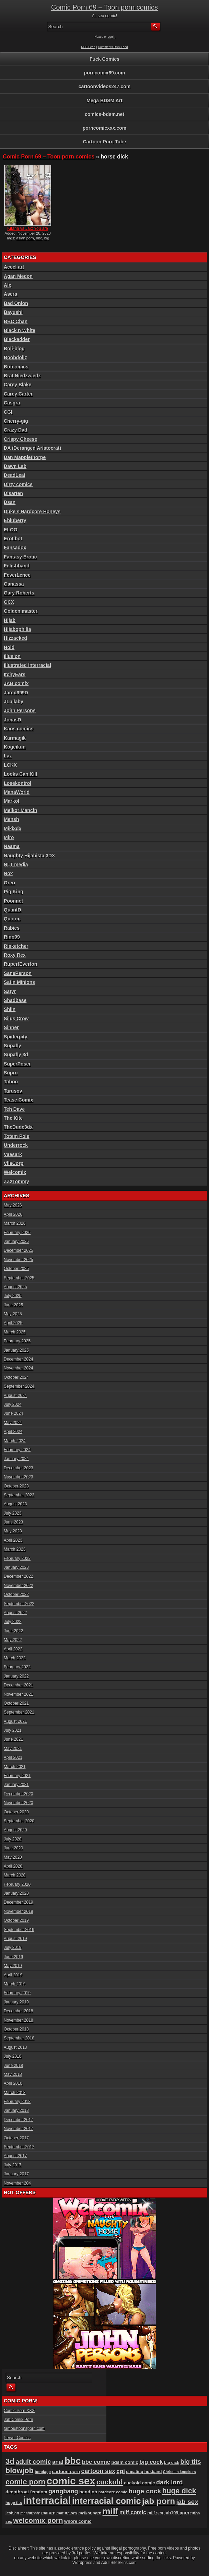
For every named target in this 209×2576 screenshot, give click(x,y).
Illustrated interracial (27, 665)
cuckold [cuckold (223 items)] (109, 2482)
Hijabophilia (17, 629)
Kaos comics (18, 728)
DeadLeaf (14, 475)
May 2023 (13, 1531)
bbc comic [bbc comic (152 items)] (96, 2462)
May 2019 (13, 1965)
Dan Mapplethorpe (25, 457)
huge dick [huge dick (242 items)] (179, 2491)
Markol (11, 801)
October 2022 (16, 1594)
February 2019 (17, 1992)
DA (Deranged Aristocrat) (32, 448)
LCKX (10, 765)
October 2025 (16, 1268)
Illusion (12, 656)
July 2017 (12, 2165)
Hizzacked (15, 638)
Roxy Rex (15, 955)
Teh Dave (14, 1109)
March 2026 (14, 1223)
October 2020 (16, 1812)
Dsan (9, 502)
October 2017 (16, 2138)
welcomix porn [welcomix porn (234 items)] (38, 2520)
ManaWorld (17, 792)
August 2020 (15, 1829)
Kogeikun (15, 746)
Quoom (12, 918)
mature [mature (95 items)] (48, 2512)
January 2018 (16, 2110)
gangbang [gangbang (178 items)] (63, 2491)
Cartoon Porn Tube (104, 141)
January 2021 (16, 1784)
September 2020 (19, 1821)
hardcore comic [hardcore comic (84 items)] (112, 2492)
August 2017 (15, 2155)
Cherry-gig (16, 421)
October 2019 (16, 1920)
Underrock (16, 1145)
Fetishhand (17, 565)
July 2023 (12, 1513)
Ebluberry (15, 520)
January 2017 (16, 2174)
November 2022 (18, 1585)
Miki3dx (12, 828)
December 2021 (18, 1685)
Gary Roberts (19, 592)
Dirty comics (18, 484)
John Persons (20, 710)
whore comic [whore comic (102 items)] (78, 2521)
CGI (8, 412)
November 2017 (18, 2128)
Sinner (11, 1027)
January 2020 (16, 1893)
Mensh (11, 819)
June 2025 (13, 1305)
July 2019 (12, 1947)
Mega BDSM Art (104, 100)
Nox (8, 873)
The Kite (13, 1118)
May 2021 (13, 1748)
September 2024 (19, 1386)
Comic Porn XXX (19, 2410)
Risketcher (16, 946)
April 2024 (13, 1431)
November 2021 (18, 1694)
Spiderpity (15, 1036)
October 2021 (16, 1703)
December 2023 (18, 1468)
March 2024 (14, 1440)
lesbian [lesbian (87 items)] (12, 2513)
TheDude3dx (18, 1127)
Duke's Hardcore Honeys (32, 511)
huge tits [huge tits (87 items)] (13, 2503)
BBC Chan (15, 321)
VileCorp (13, 1163)
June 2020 (13, 1848)
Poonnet (13, 900)
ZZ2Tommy (16, 1181)
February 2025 (17, 1341)
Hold (9, 647)
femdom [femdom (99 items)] (38, 2491)
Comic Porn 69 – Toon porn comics (104, 7)
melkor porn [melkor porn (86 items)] (90, 2513)
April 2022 (13, 1649)
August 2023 (15, 1504)
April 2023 (13, 1540)
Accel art (14, 266)
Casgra (12, 402)
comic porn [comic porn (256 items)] (25, 2482)
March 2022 (14, 1658)
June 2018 (13, 2065)
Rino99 (12, 936)
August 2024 (15, 1395)
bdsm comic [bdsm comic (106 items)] (124, 2462)
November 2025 (18, 1259)
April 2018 (13, 2083)
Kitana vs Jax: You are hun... (27, 231)
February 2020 (17, 1884)
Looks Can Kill (20, 774)
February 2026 (17, 1232)
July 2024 (12, 1404)
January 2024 (16, 1458)
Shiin (9, 1009)
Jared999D (16, 692)
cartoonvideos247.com (105, 86)
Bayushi (13, 312)
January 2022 (16, 1676)
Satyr (10, 991)
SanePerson (18, 973)
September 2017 (19, 2146)
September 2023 (19, 1495)
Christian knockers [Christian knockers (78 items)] (179, 2472)
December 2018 (18, 2011)
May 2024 (13, 1422)
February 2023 (17, 1558)
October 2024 (16, 1377)
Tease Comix (18, 1099)
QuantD (12, 909)
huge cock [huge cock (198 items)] (144, 2491)
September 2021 (19, 1712)
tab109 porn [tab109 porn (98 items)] (176, 2512)
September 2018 (19, 2038)
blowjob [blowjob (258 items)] (19, 2470)
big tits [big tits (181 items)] (191, 2461)
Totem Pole (16, 1136)
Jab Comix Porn (18, 2419)
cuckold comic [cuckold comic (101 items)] (139, 2482)
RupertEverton (20, 964)
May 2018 (13, 2074)
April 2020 (13, 1866)
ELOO (11, 529)
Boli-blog (14, 348)
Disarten (13, 493)
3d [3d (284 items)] (9, 2461)
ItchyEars (14, 674)
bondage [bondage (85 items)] (43, 2472)
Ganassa (14, 583)
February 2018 (17, 2101)
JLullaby (13, 701)
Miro (9, 837)
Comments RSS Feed (113, 47)
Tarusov (13, 1091)
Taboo (11, 1081)
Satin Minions (19, 982)
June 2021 (13, 1739)
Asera (10, 294)
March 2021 (14, 1766)
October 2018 (16, 2029)
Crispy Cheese (20, 439)
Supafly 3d (16, 1054)
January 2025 (16, 1350)
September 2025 (19, 1277)
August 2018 (15, 2047)
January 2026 (16, 1241)
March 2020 (14, 1875)
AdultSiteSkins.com (119, 2562)
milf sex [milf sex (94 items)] (155, 2512)
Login (111, 36)
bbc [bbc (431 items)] (73, 2461)
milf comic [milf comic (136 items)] (132, 2512)
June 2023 (13, 1522)
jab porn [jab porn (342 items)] (158, 2501)
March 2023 (14, 1549)
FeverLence (17, 575)
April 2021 (13, 1757)
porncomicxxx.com (105, 128)
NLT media (16, 864)
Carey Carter (18, 393)
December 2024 (18, 1359)
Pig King (13, 891)
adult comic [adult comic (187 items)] (33, 2461)
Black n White (19, 330)
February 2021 (17, 1775)
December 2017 (18, 2119)
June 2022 (13, 1630)
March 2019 (14, 1983)
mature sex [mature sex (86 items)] (67, 2513)
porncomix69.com (104, 72)
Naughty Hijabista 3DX (29, 855)
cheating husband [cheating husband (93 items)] (144, 2471)
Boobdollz (15, 357)
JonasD (12, 719)
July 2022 (12, 1621)
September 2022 (19, 1603)
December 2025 (18, 1250)
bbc (39, 238)
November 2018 (18, 2020)
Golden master (20, 611)
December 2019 (18, 1902)
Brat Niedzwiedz (22, 375)
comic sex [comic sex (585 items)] (71, 2480)
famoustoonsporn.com (24, 2428)
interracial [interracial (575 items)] (47, 2500)
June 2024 (13, 1413)
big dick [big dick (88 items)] (171, 2462)
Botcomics (16, 366)
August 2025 (15, 1286)
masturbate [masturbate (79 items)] (30, 2513)
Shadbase (15, 1000)
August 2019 (15, 1938)
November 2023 (18, 1476)
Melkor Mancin (20, 810)
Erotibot (13, 538)
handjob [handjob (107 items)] (88, 2491)
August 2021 (15, 1721)
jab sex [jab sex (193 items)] (187, 2501)
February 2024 (17, 1449)
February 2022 (17, 1667)
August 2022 (15, 1612)
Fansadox (15, 547)
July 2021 (12, 1730)
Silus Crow (16, 1018)
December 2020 (18, 1793)
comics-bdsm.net (104, 114)
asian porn (25, 238)
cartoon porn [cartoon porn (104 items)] (66, 2471)
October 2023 (16, 1486)
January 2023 (16, 1567)
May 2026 (13, 1205)
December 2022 (18, 1576)
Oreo (9, 882)
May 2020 (13, 1857)
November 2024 (18, 1368)
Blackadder (17, 339)
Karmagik (15, 738)
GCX (9, 602)
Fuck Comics (104, 59)
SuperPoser (17, 1063)
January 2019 (16, 2002)
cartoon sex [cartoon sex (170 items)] (98, 2471)
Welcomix (15, 1172)
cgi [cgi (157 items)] (120, 2471)
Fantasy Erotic (20, 556)
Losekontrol (17, 783)
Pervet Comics (17, 2437)
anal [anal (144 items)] (57, 2462)
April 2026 (13, 1214)
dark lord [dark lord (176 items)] (169, 2482)
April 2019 (13, 1975)
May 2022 (13, 1639)
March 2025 (14, 1332)
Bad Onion (16, 303)
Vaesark (13, 1154)
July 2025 (12, 1295)
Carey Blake (17, 384)
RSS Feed (88, 47)
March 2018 (14, 2092)
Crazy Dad (15, 429)
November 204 (17, 2183)
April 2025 (13, 1322)
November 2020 (18, 1802)
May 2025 (13, 1313)
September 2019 (19, 1929)
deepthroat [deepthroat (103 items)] (17, 2491)
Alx (7, 285)
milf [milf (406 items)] (110, 2511)
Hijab (9, 620)
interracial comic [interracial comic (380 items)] (106, 2501)
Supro (11, 1072)
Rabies (12, 928)
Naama (12, 846)
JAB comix (16, 683)
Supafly (12, 1045)
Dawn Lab (15, 466)
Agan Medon (18, 276)
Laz (8, 755)
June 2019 (13, 1956)
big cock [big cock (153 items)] (151, 2462)
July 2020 (12, 1839)
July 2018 (12, 2056)
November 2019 (18, 1911)
